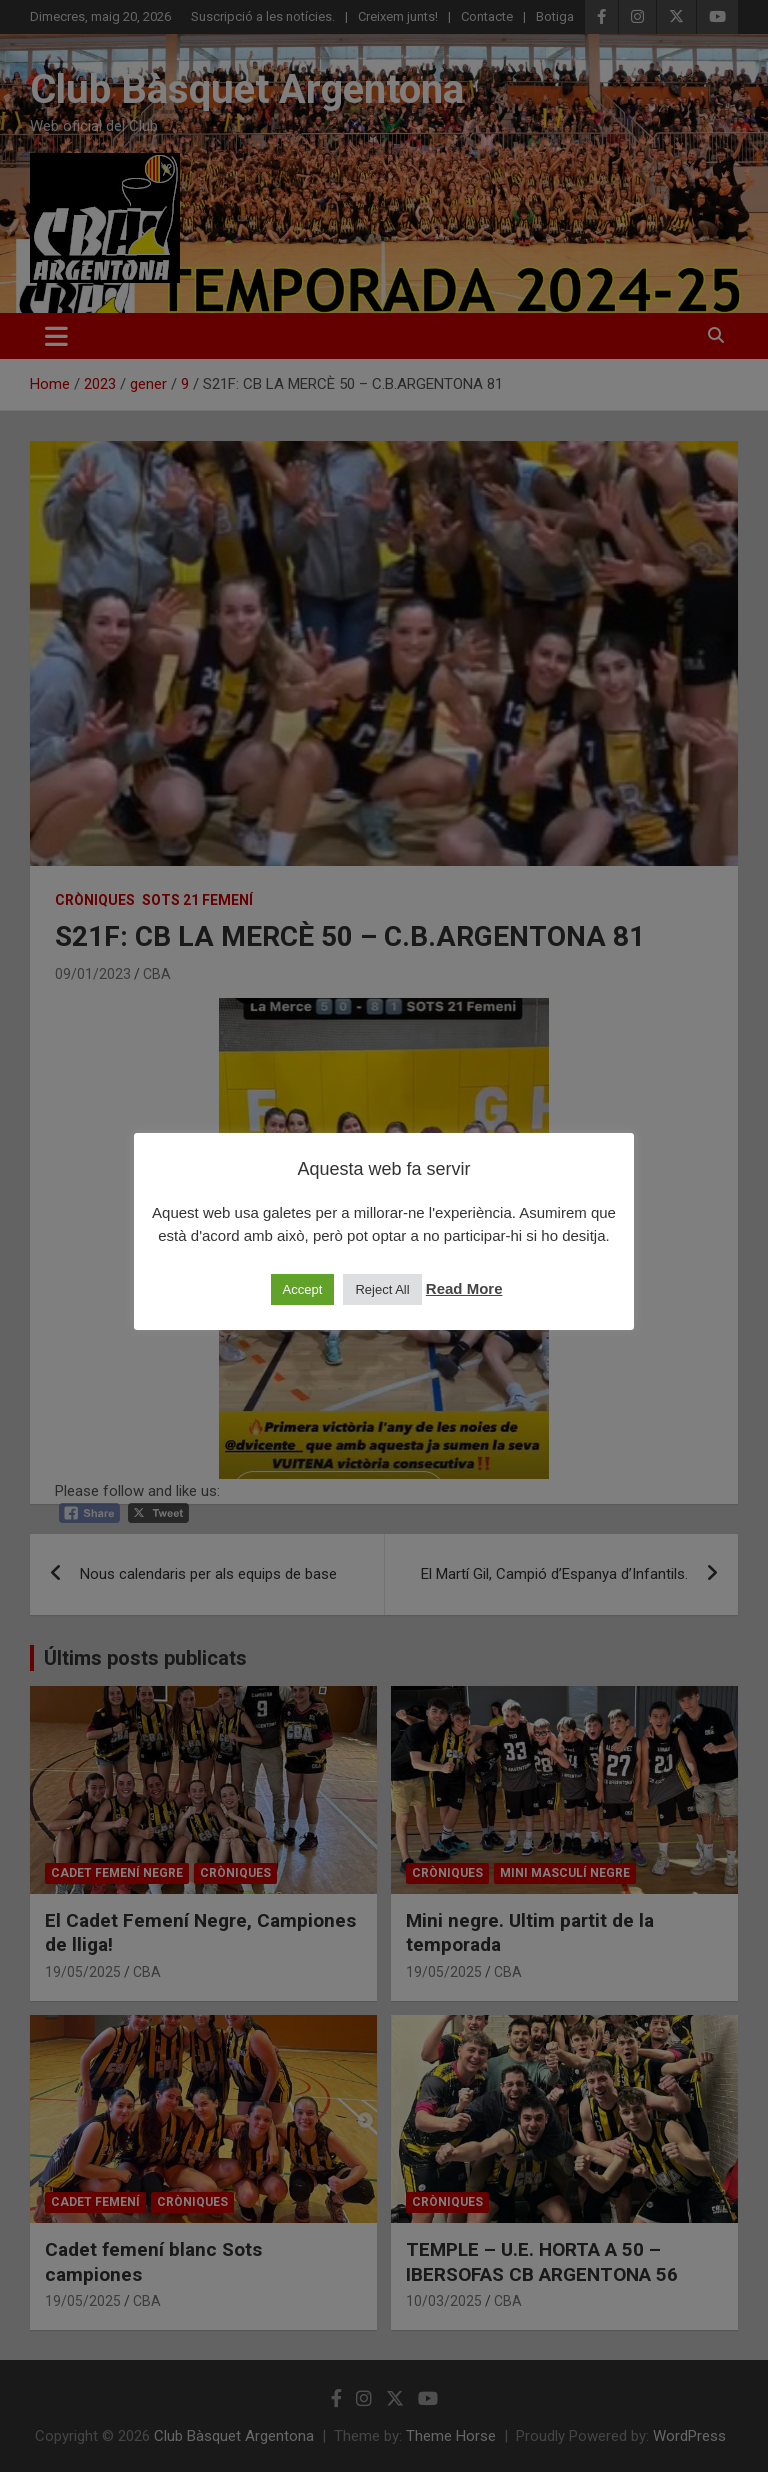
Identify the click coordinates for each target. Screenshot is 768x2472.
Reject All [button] (382, 1289)
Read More (464, 1288)
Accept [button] (303, 1289)
